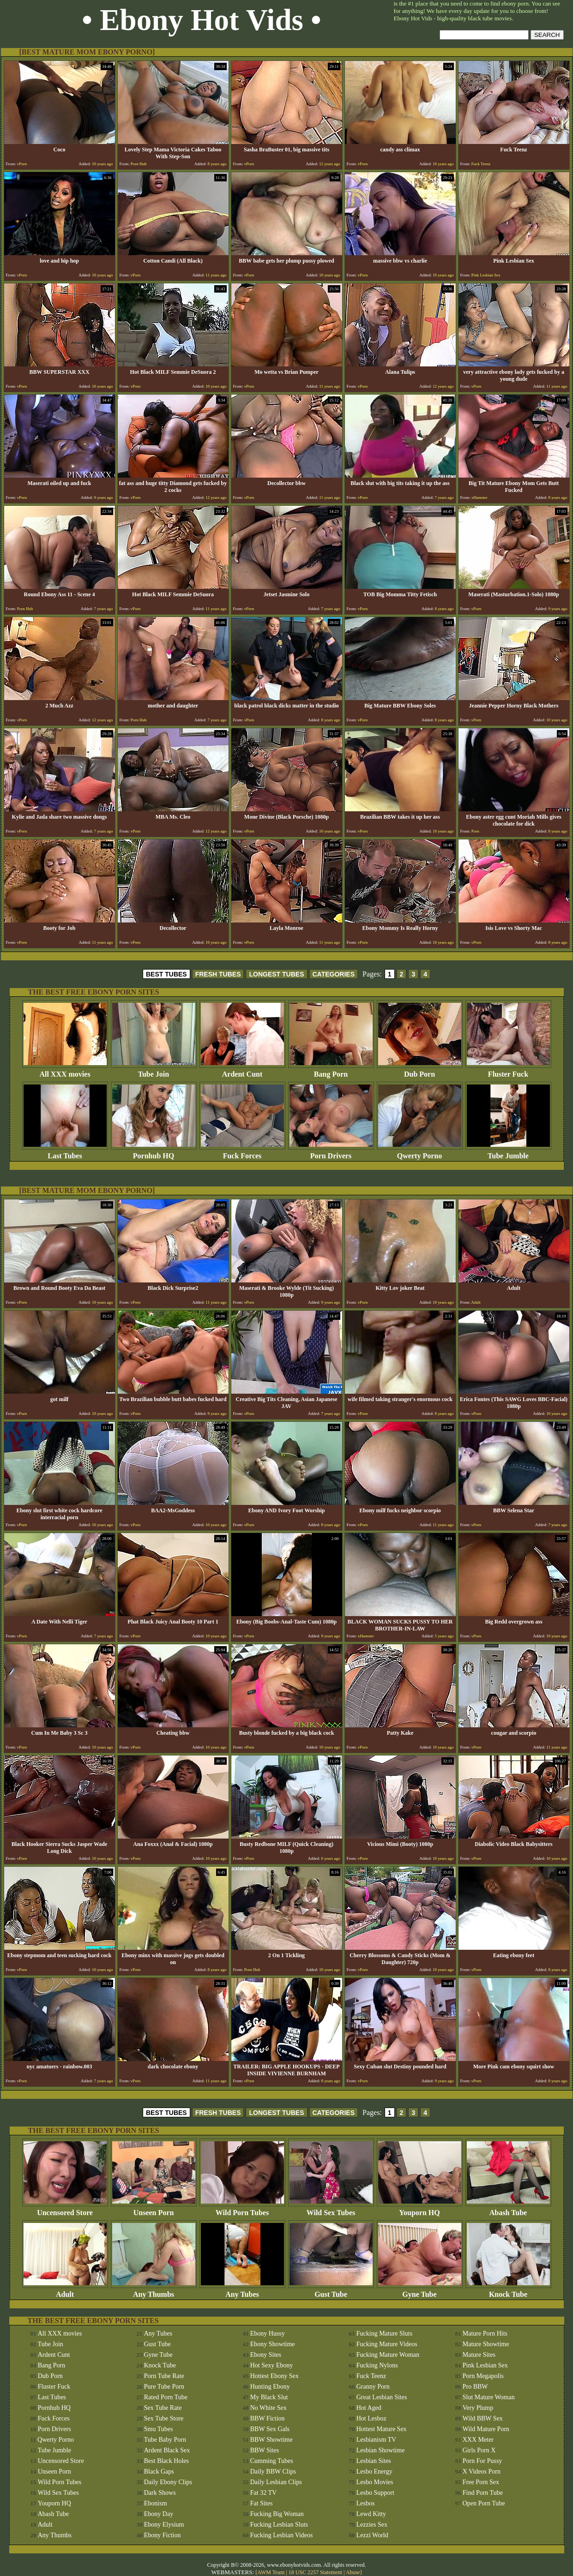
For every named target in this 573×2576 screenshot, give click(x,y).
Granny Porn (373, 2386)
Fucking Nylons (377, 2365)
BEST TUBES (166, 974)
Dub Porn (420, 1071)
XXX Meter (478, 2439)
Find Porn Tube (483, 2492)
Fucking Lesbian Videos (281, 2535)
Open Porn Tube (484, 2503)
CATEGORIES (334, 974)
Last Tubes (65, 1152)
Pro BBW (475, 2386)
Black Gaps (159, 2471)
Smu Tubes (158, 2429)
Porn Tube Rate (164, 2375)
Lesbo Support (375, 2492)
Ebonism (155, 2503)
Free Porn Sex (481, 2482)
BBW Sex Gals (270, 2429)
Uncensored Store (65, 2209)
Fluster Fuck (508, 1071)
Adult (65, 2291)
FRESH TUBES (218, 974)
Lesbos (365, 2503)
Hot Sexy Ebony (271, 2365)
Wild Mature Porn (486, 2429)
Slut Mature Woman (489, 2397)
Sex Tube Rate (163, 2407)
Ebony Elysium (164, 2524)
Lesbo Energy (374, 2471)
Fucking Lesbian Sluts (279, 2524)
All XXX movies (65, 1071)
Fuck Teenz (371, 2375)
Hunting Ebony (270, 2386)
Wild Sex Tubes (331, 2209)
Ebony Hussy (267, 2333)
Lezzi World (372, 2535)
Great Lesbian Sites (381, 2397)
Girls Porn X (479, 2450)
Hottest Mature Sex (381, 2429)
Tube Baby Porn (165, 2439)
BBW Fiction (267, 2418)
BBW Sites (264, 2450)
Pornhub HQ (154, 1152)
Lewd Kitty (371, 2513)
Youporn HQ (420, 2209)
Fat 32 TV (263, 2492)
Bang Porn (331, 1071)
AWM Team (271, 2572)
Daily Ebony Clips (168, 2482)
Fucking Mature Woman (387, 2354)
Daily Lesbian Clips (276, 2482)
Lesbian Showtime (380, 2450)
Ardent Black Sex (167, 2450)
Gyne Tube (420, 2291)
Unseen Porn (154, 2209)
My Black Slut (269, 2397)
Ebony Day (158, 2513)
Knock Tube (508, 2291)
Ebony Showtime (272, 2344)
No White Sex (268, 2407)
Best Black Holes (166, 2460)
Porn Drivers (331, 1152)
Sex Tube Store (164, 2418)
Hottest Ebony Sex (274, 2375)
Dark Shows (160, 2492)
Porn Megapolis (483, 2375)
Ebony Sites (265, 2354)
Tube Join (154, 1071)
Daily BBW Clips (273, 2471)
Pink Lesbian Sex (485, 2365)
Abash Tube (508, 2209)
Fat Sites (261, 2503)
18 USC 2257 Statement (315, 2572)
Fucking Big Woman (277, 2513)
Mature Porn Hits (485, 2333)
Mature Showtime (486, 2344)
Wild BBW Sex (483, 2418)
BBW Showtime (271, 2439)
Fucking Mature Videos (386, 2344)
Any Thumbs (154, 2291)
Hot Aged (368, 2407)
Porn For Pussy (482, 2460)
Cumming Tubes (271, 2460)
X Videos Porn (482, 2471)
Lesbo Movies (374, 2482)
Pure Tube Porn (164, 2386)
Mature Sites (479, 2354)
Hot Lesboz (371, 2418)
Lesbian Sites (373, 2460)
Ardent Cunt (242, 1071)
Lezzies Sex (371, 2524)
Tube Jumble (508, 1152)
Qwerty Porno (420, 1152)
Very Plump (478, 2407)
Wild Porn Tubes (242, 2209)
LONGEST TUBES (276, 974)
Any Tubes (242, 2291)
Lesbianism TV (376, 2439)
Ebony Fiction (162, 2535)
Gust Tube (331, 2291)
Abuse (353, 2572)
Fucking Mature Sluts (384, 2333)
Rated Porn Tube (165, 2397)
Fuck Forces (242, 1152)
